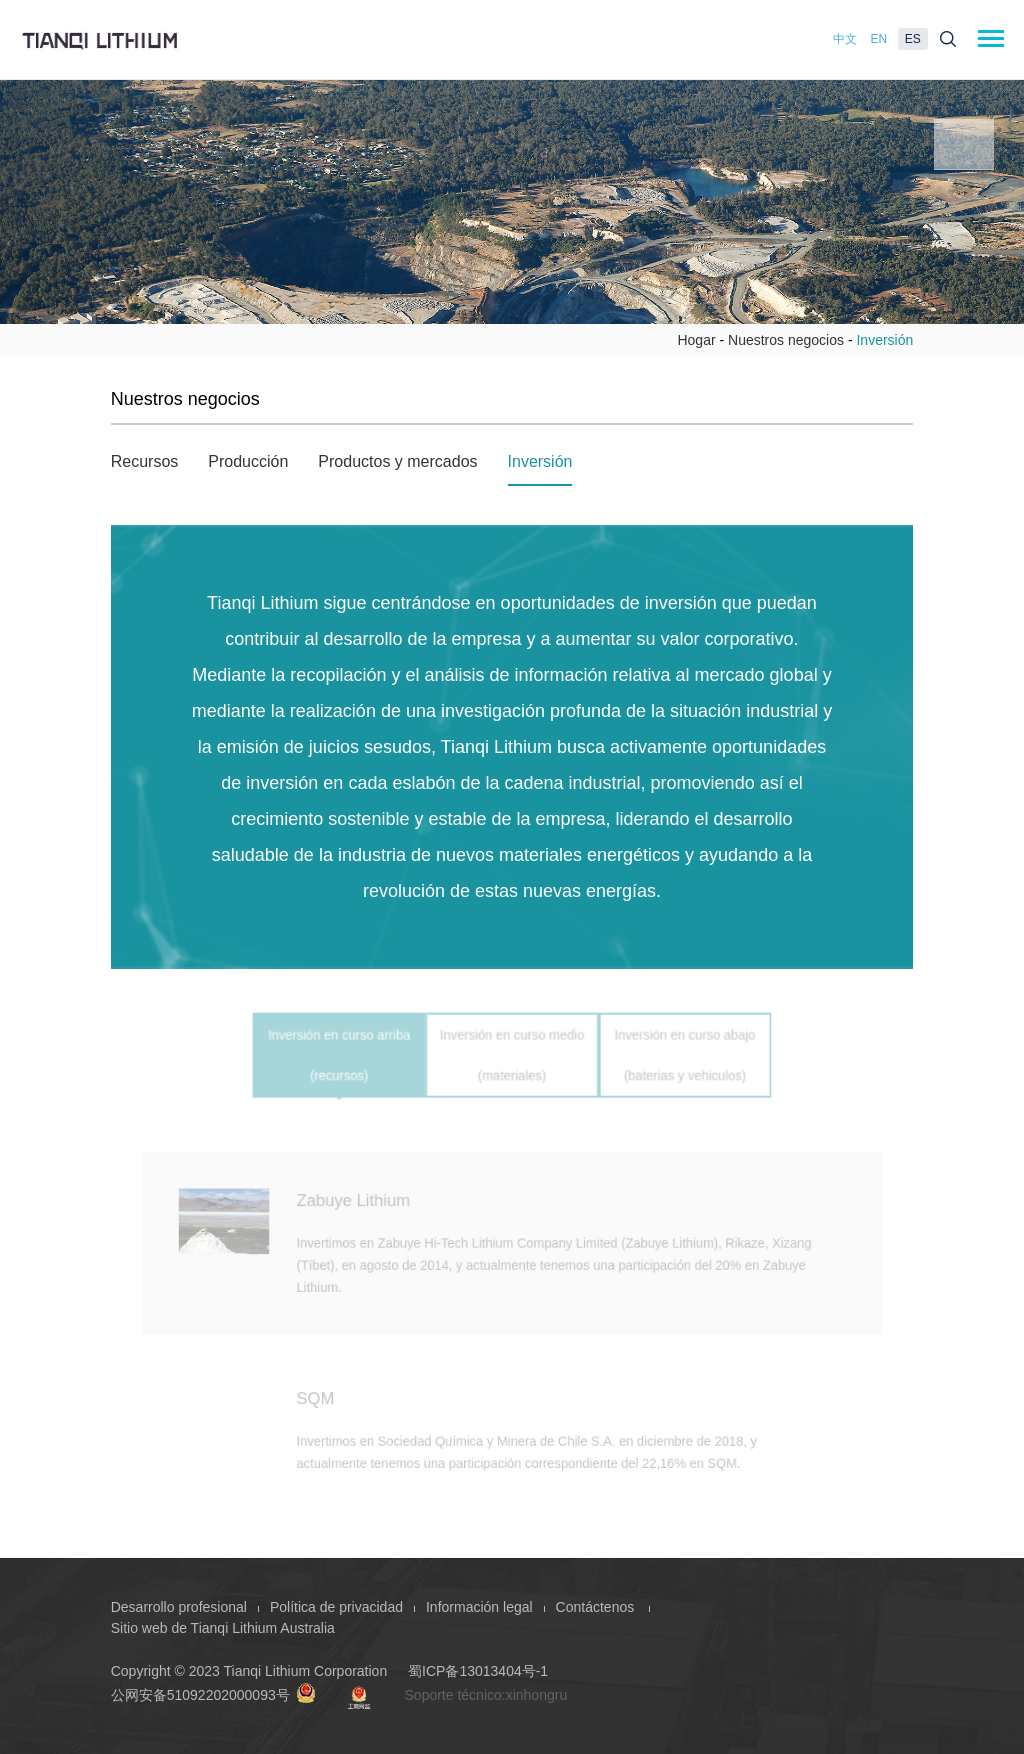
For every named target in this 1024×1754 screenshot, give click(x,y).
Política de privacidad (336, 1607)
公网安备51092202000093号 (213, 1695)
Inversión (540, 461)
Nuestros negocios (786, 340)
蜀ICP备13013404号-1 (478, 1671)
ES (913, 39)
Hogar (696, 340)
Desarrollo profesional (179, 1607)
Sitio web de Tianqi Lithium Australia (223, 1628)
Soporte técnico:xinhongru (486, 1695)
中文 (845, 39)
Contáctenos (597, 1607)
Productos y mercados (397, 461)
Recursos (145, 461)
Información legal (479, 1607)
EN (879, 39)
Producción (248, 461)
